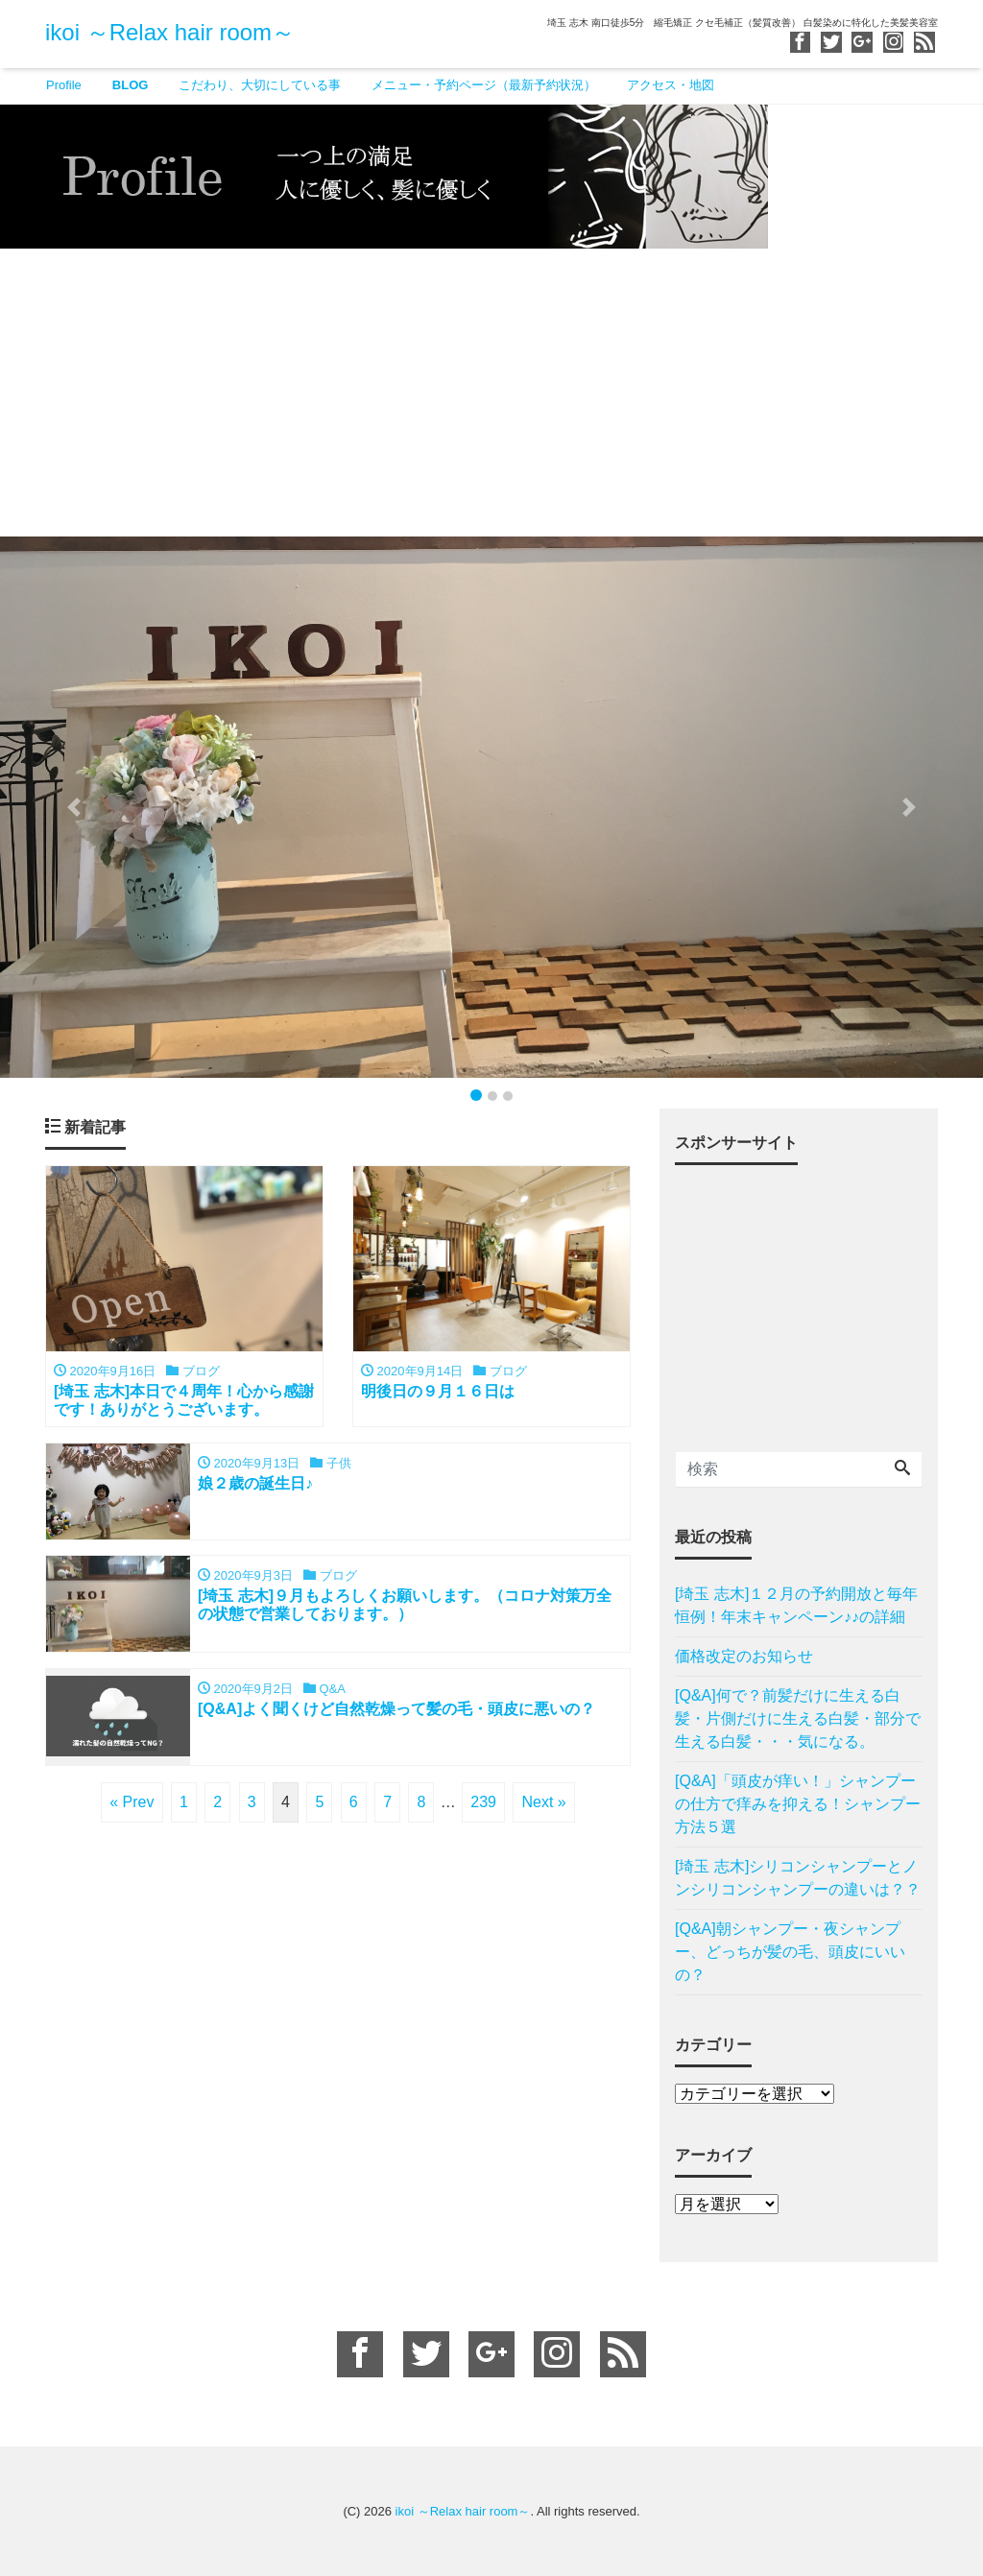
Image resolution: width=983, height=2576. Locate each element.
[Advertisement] (491, 392)
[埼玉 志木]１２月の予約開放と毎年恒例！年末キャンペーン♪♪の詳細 (796, 1605)
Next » (543, 1804)
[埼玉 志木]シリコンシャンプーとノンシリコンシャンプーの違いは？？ (798, 1877)
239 (483, 1804)
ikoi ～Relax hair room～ (170, 32)
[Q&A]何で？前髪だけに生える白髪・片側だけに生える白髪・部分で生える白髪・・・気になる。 (798, 1718)
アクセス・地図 (670, 85)
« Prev (131, 1804)
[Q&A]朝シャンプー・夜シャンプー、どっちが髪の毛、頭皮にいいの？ (790, 1951)
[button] (74, 807)
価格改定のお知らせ (744, 1656)
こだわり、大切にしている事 (260, 85)
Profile (64, 85)
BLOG (130, 85)
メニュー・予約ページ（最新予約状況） (484, 85)
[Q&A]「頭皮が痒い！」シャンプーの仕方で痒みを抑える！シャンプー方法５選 (798, 1804)
